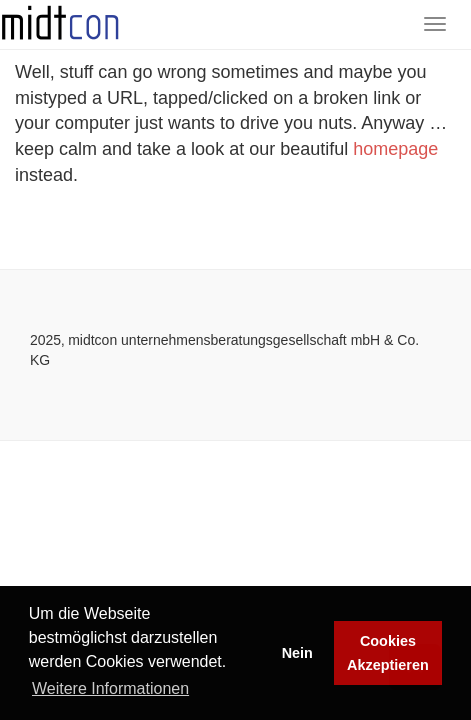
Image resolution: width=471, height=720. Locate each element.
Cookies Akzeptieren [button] (388, 653)
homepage (395, 149)
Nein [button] (297, 653)
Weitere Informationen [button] (110, 688)
